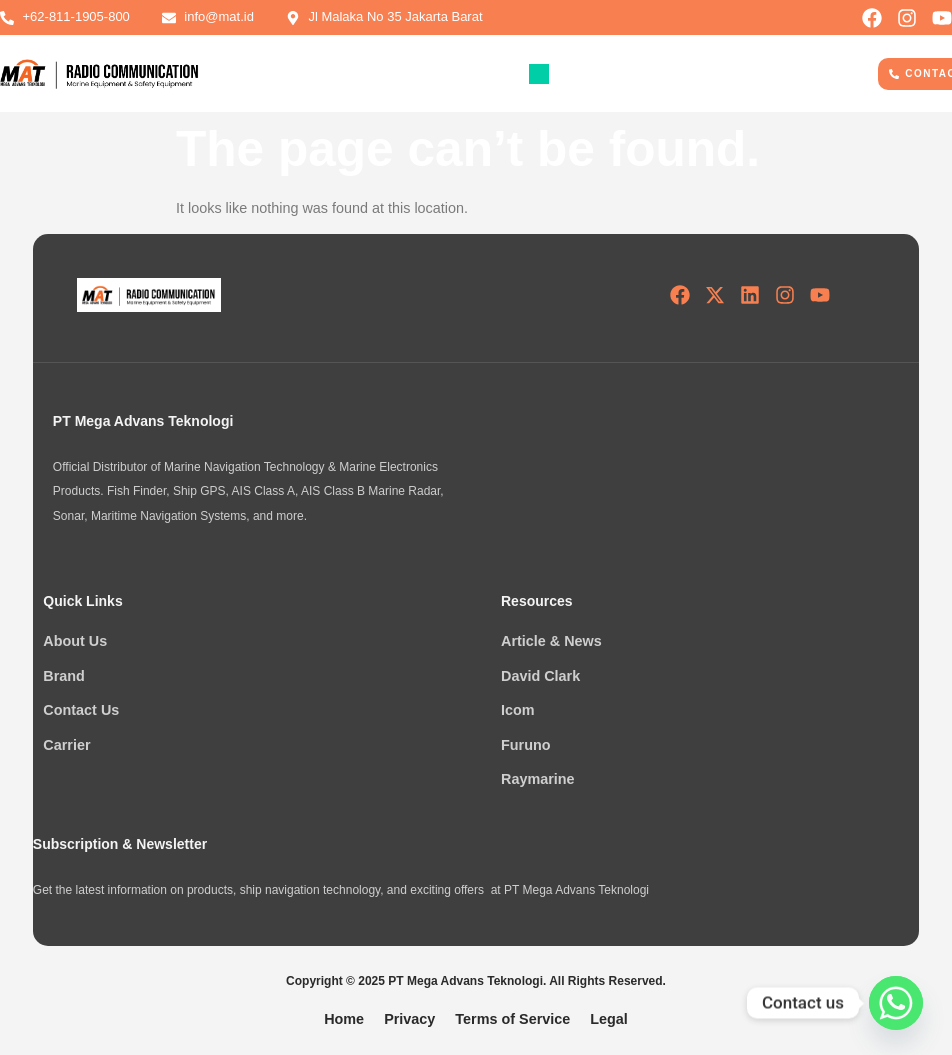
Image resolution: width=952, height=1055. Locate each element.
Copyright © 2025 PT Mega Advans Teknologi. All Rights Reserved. (476, 981)
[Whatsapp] (896, 1003)
